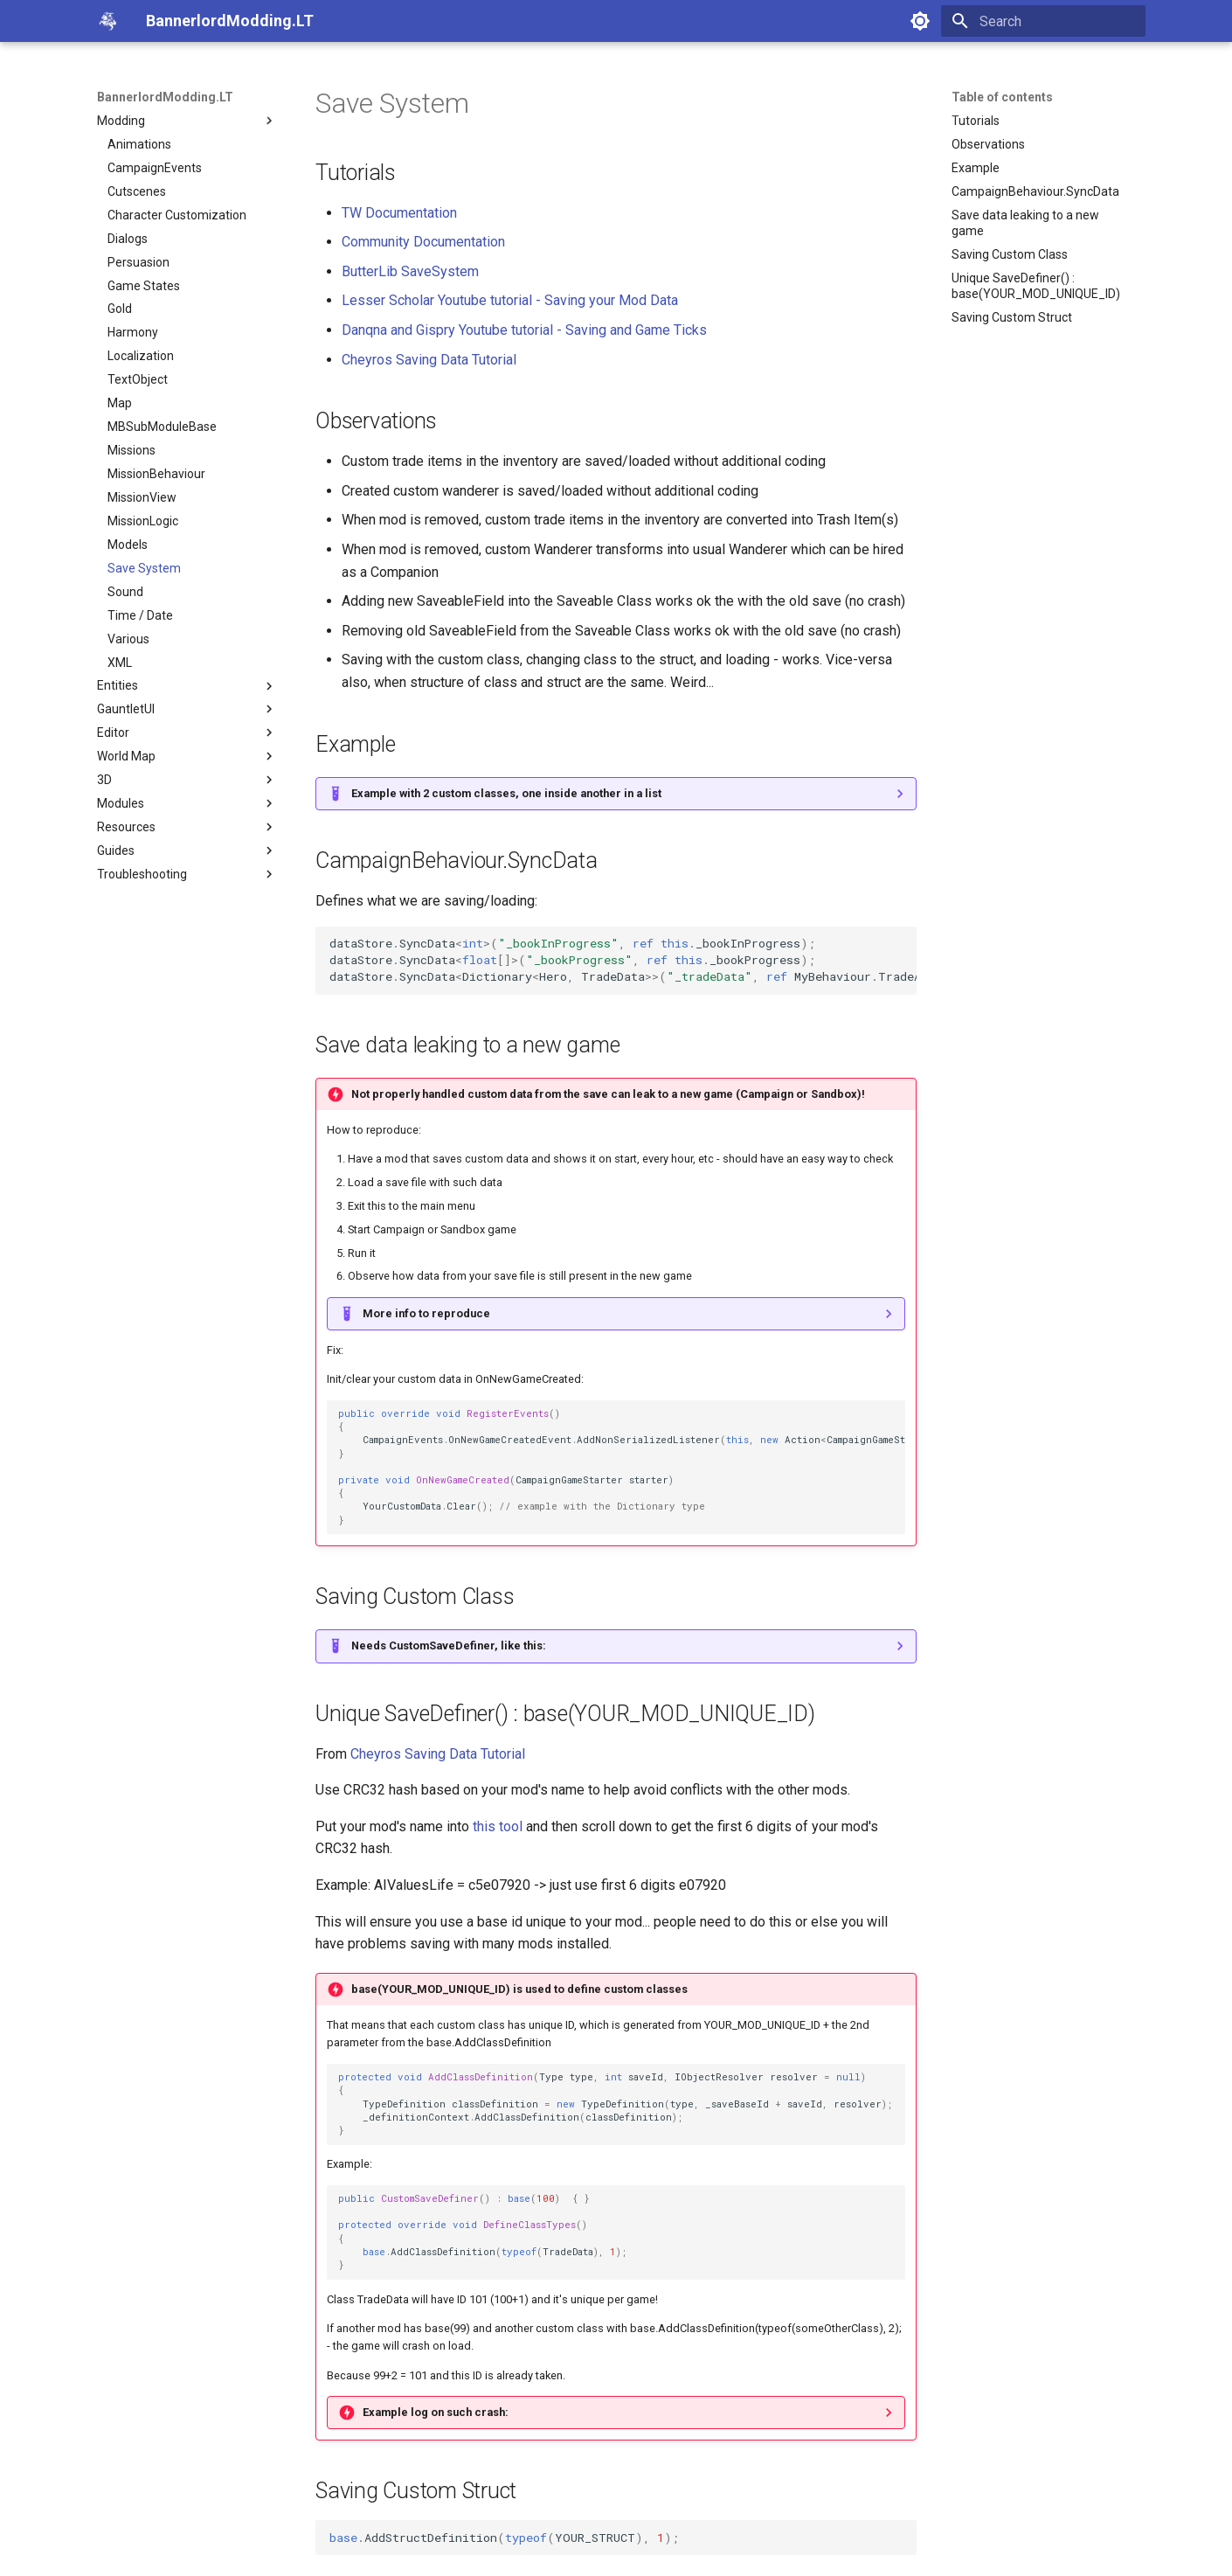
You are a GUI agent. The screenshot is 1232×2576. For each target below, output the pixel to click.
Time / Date (140, 615)
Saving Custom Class (1010, 254)
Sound (125, 592)
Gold (119, 309)
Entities (187, 686)
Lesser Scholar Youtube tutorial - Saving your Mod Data (510, 300)
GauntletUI (187, 709)
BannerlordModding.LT (165, 97)
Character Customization (176, 215)
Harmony (132, 332)
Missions (131, 450)
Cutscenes (136, 191)
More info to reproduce (426, 1313)
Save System (144, 568)
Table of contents (1002, 97)
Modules (187, 803)
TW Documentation (399, 213)
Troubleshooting (187, 874)
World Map (187, 756)
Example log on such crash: (436, 2412)
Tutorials (976, 121)
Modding (187, 120)
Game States (143, 286)
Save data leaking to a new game (1025, 223)
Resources (187, 827)
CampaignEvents (154, 168)
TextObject (137, 379)
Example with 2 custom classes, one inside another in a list (506, 793)
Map (119, 403)
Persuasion (138, 262)
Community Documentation (423, 241)
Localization (140, 356)
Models (127, 545)
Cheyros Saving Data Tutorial (429, 359)
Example (976, 168)
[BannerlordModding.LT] (107, 20)
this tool (498, 1826)
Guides (187, 850)
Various (128, 639)
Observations (988, 144)
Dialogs (127, 239)
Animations (139, 144)
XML (119, 663)
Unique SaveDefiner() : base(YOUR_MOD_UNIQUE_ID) (1036, 286)
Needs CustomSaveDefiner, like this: (448, 1645)
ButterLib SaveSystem (410, 271)
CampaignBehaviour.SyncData (1035, 191)
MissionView (141, 497)
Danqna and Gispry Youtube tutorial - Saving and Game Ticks (524, 330)
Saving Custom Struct (1012, 317)
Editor (187, 732)
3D (187, 780)
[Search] (1043, 21)
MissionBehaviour (156, 474)
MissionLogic (142, 521)
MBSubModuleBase (162, 427)
